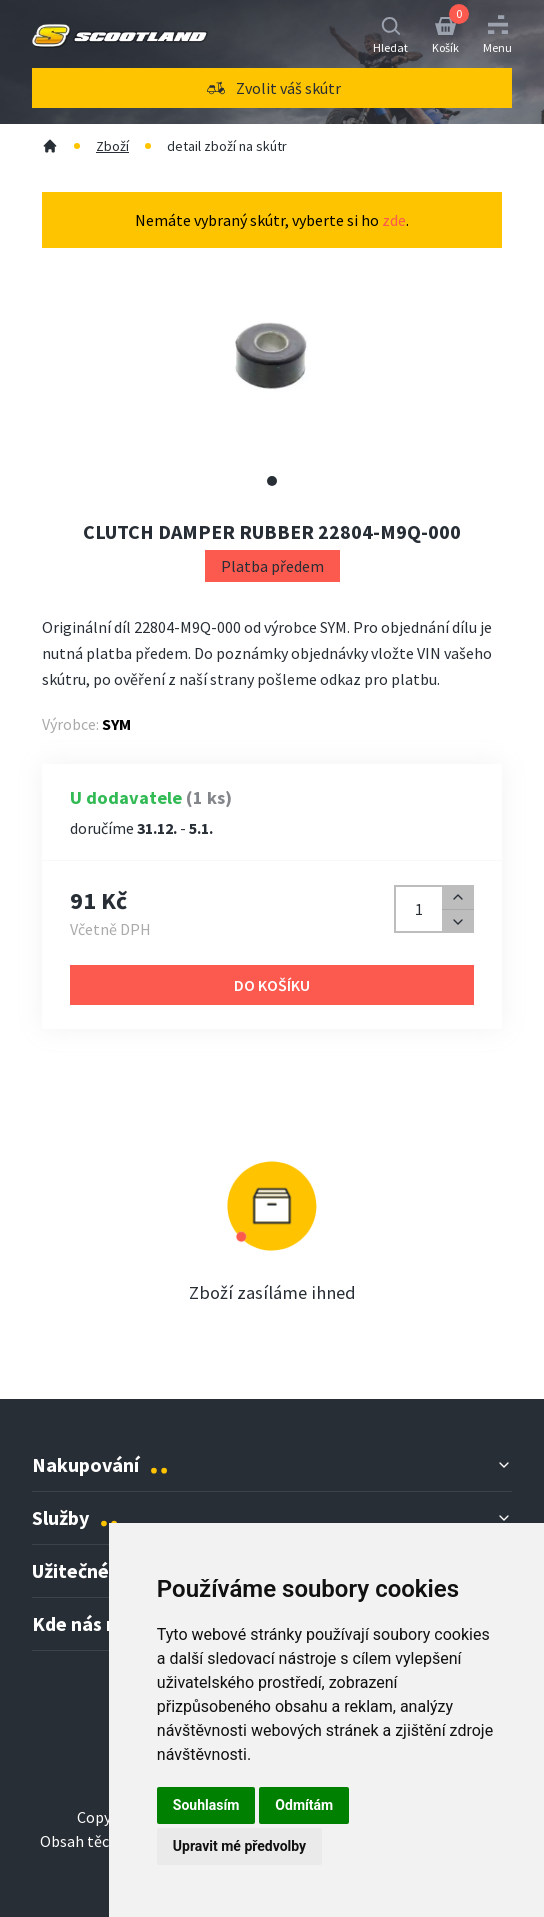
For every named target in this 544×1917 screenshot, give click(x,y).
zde (394, 220)
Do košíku (272, 985)
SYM (116, 724)
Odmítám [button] (304, 1805)
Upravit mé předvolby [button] (239, 1846)
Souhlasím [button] (206, 1805)
